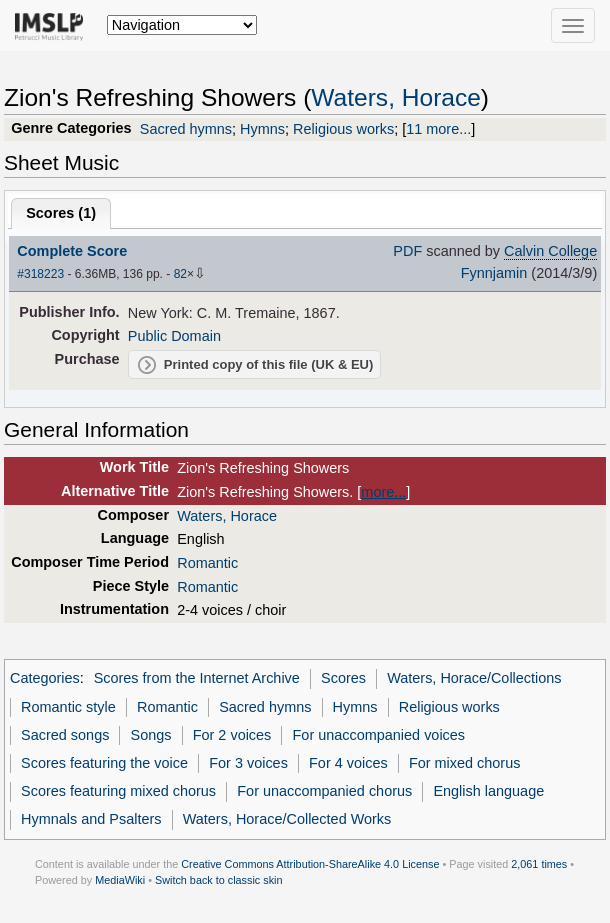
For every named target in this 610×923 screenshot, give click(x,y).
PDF (407, 251)
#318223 (40, 274)
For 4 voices (348, 763)
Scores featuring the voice (104, 763)
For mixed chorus (465, 763)
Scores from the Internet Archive (197, 678)
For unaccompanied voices (379, 735)
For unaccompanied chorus (324, 791)
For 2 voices (232, 735)
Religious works (343, 129)
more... (383, 492)
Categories (45, 678)
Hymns (262, 129)
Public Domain (174, 336)
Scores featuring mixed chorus (118, 791)
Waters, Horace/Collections (474, 678)
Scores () (61, 213)
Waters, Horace (396, 97)
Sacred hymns (186, 129)
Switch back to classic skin (219, 880)
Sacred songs (65, 735)
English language (488, 791)
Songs (151, 735)
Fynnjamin (494, 273)
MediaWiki (120, 880)
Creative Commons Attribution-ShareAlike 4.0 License (310, 864)
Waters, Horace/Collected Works (287, 819)
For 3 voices (248, 763)
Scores (343, 678)
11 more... (438, 129)
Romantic (207, 563)
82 (180, 274)
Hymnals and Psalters (91, 819)
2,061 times (539, 864)
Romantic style (68, 707)
